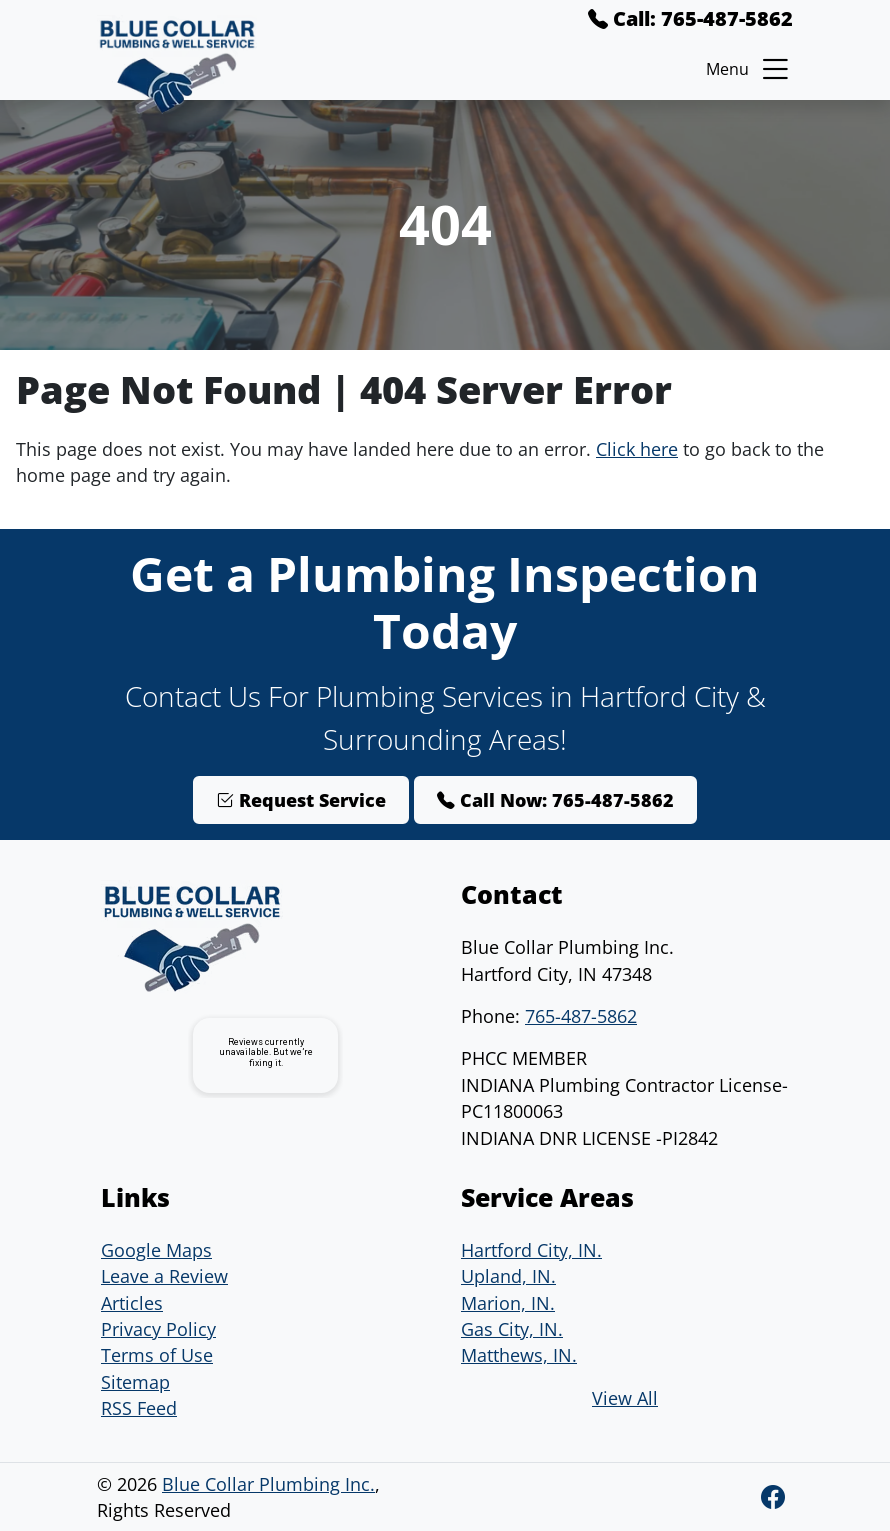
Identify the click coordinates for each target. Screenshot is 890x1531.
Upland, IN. (508, 1276)
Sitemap (135, 1382)
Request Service (301, 800)
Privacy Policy (158, 1329)
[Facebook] (773, 1496)
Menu (749, 69)
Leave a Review (164, 1276)
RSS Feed (139, 1408)
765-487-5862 (581, 1016)
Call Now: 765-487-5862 (555, 800)
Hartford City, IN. (531, 1250)
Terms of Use (157, 1355)
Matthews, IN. (519, 1355)
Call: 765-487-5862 (690, 18)
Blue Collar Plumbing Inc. (268, 1484)
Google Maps (156, 1250)
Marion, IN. (508, 1303)
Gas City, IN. (512, 1329)
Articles (132, 1303)
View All (625, 1398)
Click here (637, 449)
